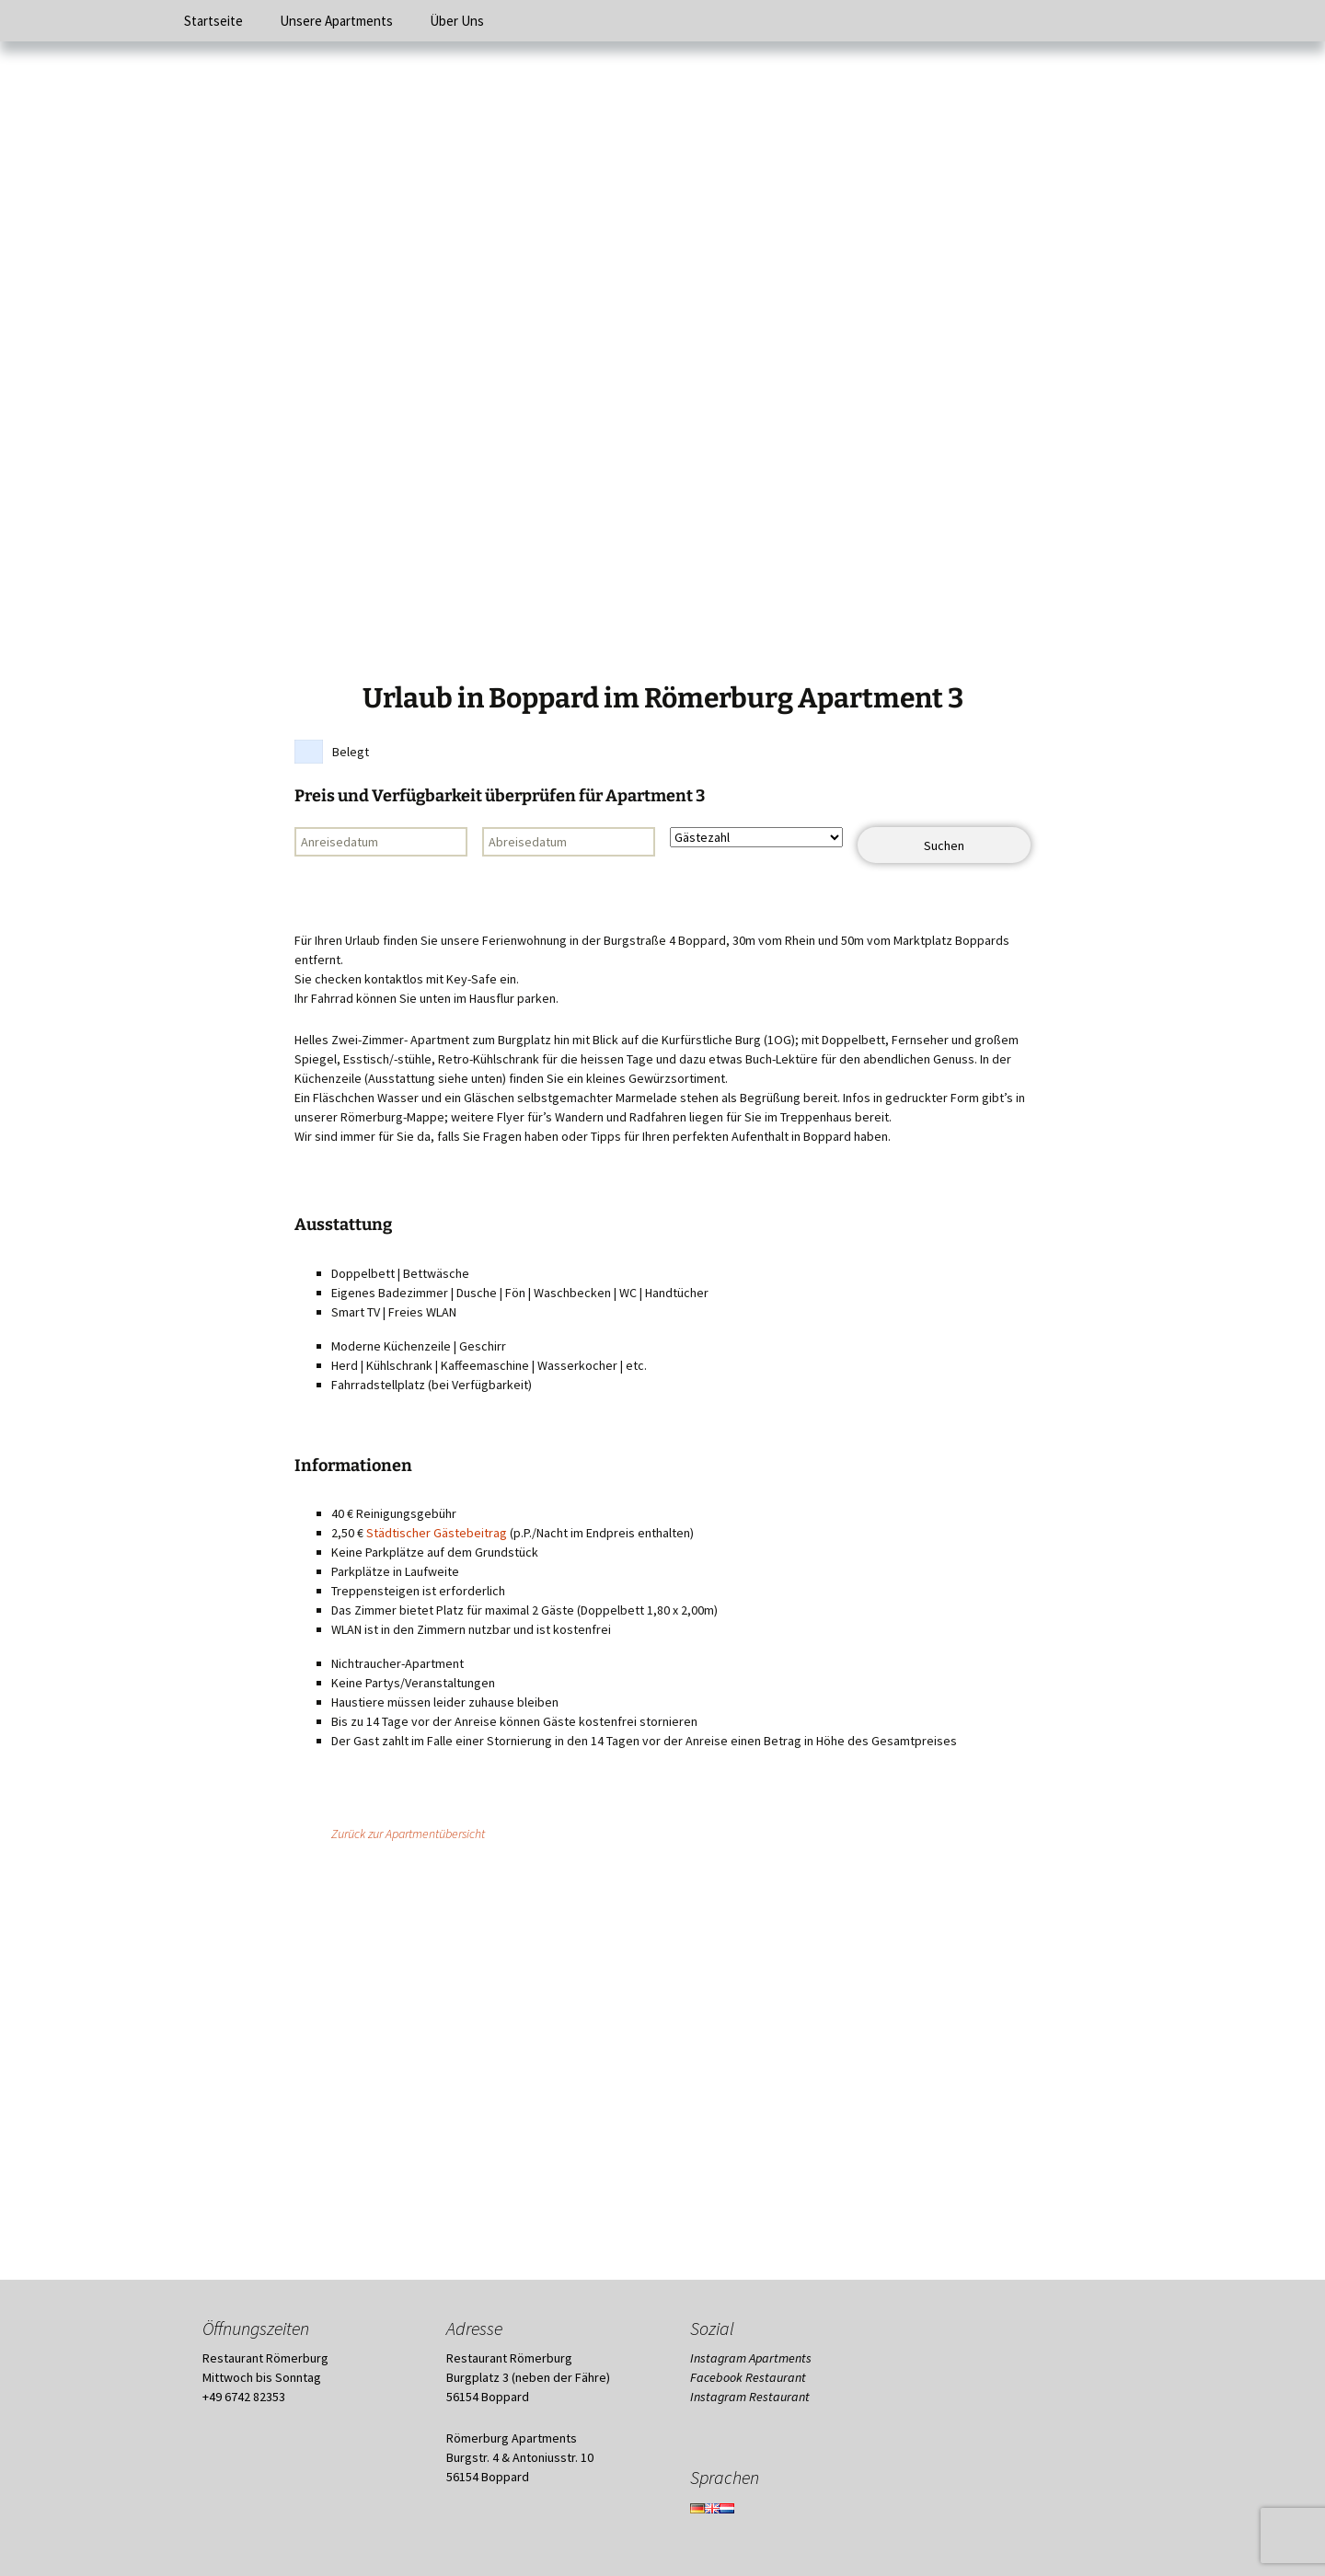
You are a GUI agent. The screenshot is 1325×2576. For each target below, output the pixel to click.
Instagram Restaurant (750, 2396)
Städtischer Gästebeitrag (436, 1532)
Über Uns (457, 20)
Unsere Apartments (336, 20)
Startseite (213, 20)
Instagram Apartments (751, 2358)
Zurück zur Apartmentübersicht (408, 1833)
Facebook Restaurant (748, 2377)
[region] (662, 363)
